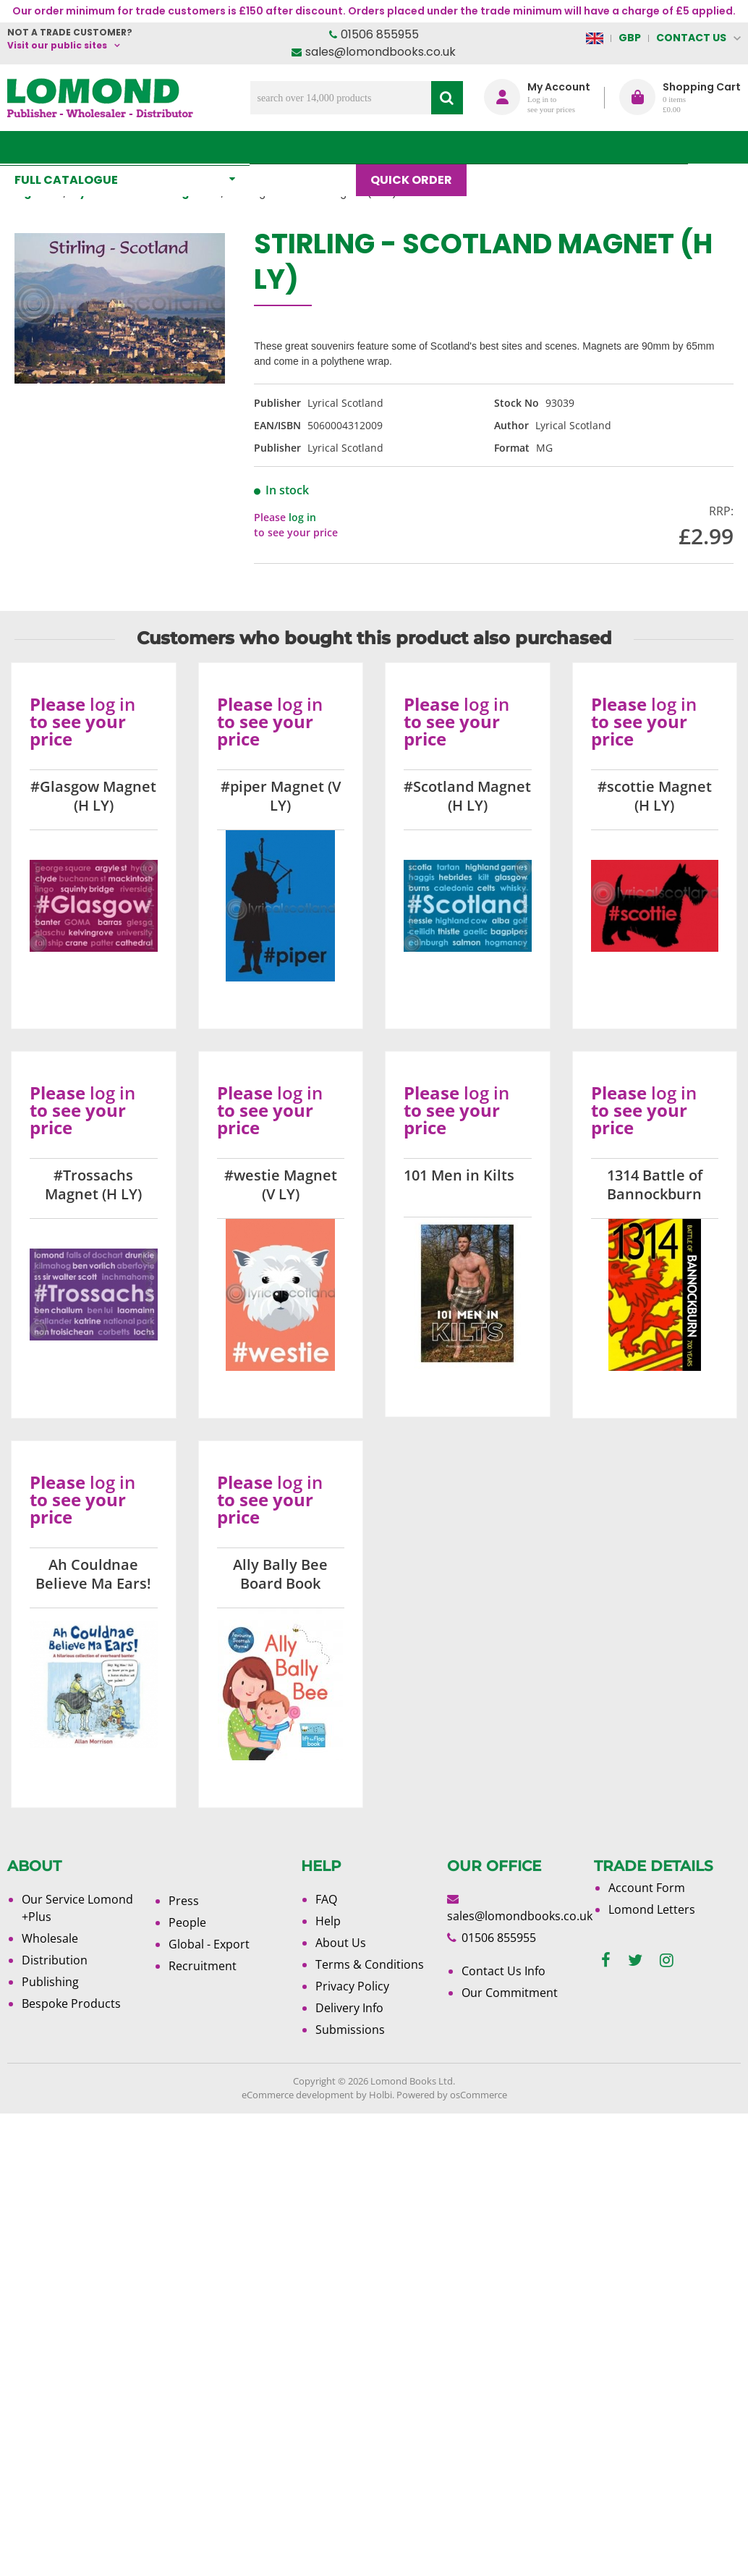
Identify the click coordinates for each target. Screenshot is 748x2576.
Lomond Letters (651, 1909)
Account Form (646, 1888)
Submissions (350, 2029)
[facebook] (606, 1960)
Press (184, 1901)
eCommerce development (298, 2094)
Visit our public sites (57, 45)
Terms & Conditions (369, 1964)
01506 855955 (380, 34)
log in (302, 517)
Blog (504, 147)
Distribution (55, 1960)
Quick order (418, 147)
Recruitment (203, 1966)
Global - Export (209, 1944)
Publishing (50, 1982)
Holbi (380, 2094)
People (187, 1922)
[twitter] (635, 1960)
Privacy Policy (352, 1986)
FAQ (326, 1899)
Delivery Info (349, 2008)
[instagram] (666, 1960)
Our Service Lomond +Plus (77, 1908)
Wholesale (50, 1938)
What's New (310, 147)
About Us (580, 147)
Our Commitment (510, 1993)
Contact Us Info (503, 1971)
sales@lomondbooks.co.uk (380, 51)
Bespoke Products (71, 2003)
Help (328, 1921)
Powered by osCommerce (451, 2094)
